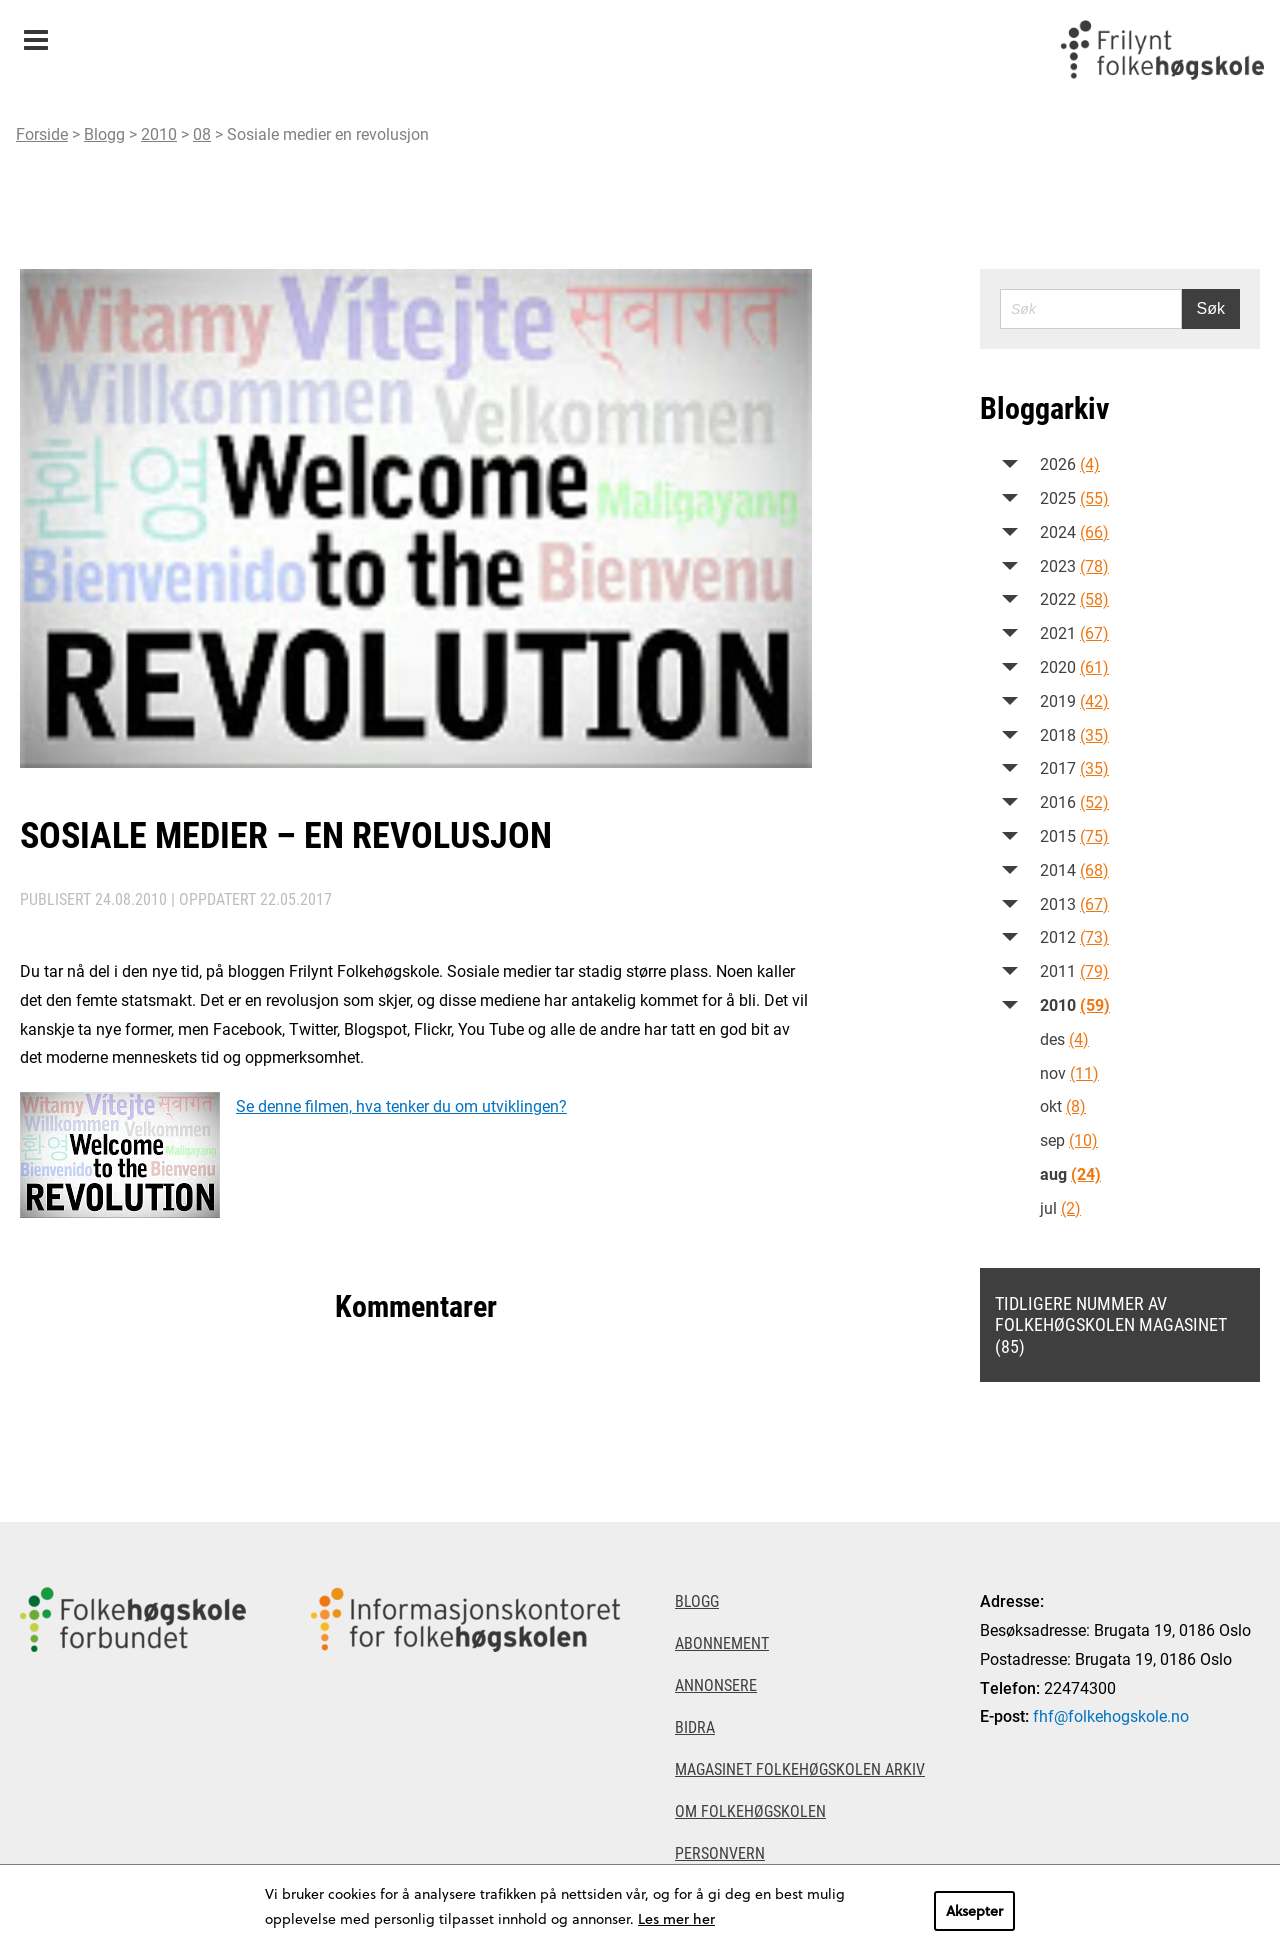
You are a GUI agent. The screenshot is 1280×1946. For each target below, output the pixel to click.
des (1064, 1038)
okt (1063, 1105)
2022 (1074, 598)
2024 (1074, 531)
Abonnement (722, 1642)
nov (1069, 1072)
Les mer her (676, 1918)
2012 (1074, 936)
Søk (1211, 308)
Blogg (104, 133)
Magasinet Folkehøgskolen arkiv (800, 1768)
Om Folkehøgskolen (750, 1810)
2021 (1074, 632)
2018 (1074, 734)
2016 (1074, 801)
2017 (1074, 767)
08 (202, 133)
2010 (159, 133)
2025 (1074, 497)
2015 (1074, 835)
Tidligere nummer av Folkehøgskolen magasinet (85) (1111, 1324)
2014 (1074, 869)
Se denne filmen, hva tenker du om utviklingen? (401, 1105)
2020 (1074, 666)
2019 (1074, 700)
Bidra (695, 1726)
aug (1070, 1173)
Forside (42, 133)
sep (1069, 1139)
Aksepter (974, 1910)
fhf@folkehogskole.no (1111, 1715)
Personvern (720, 1852)
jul (1060, 1207)
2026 (1070, 463)
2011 (1074, 970)
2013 (1074, 903)
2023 (1074, 565)
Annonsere (716, 1684)
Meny (35, 33)
